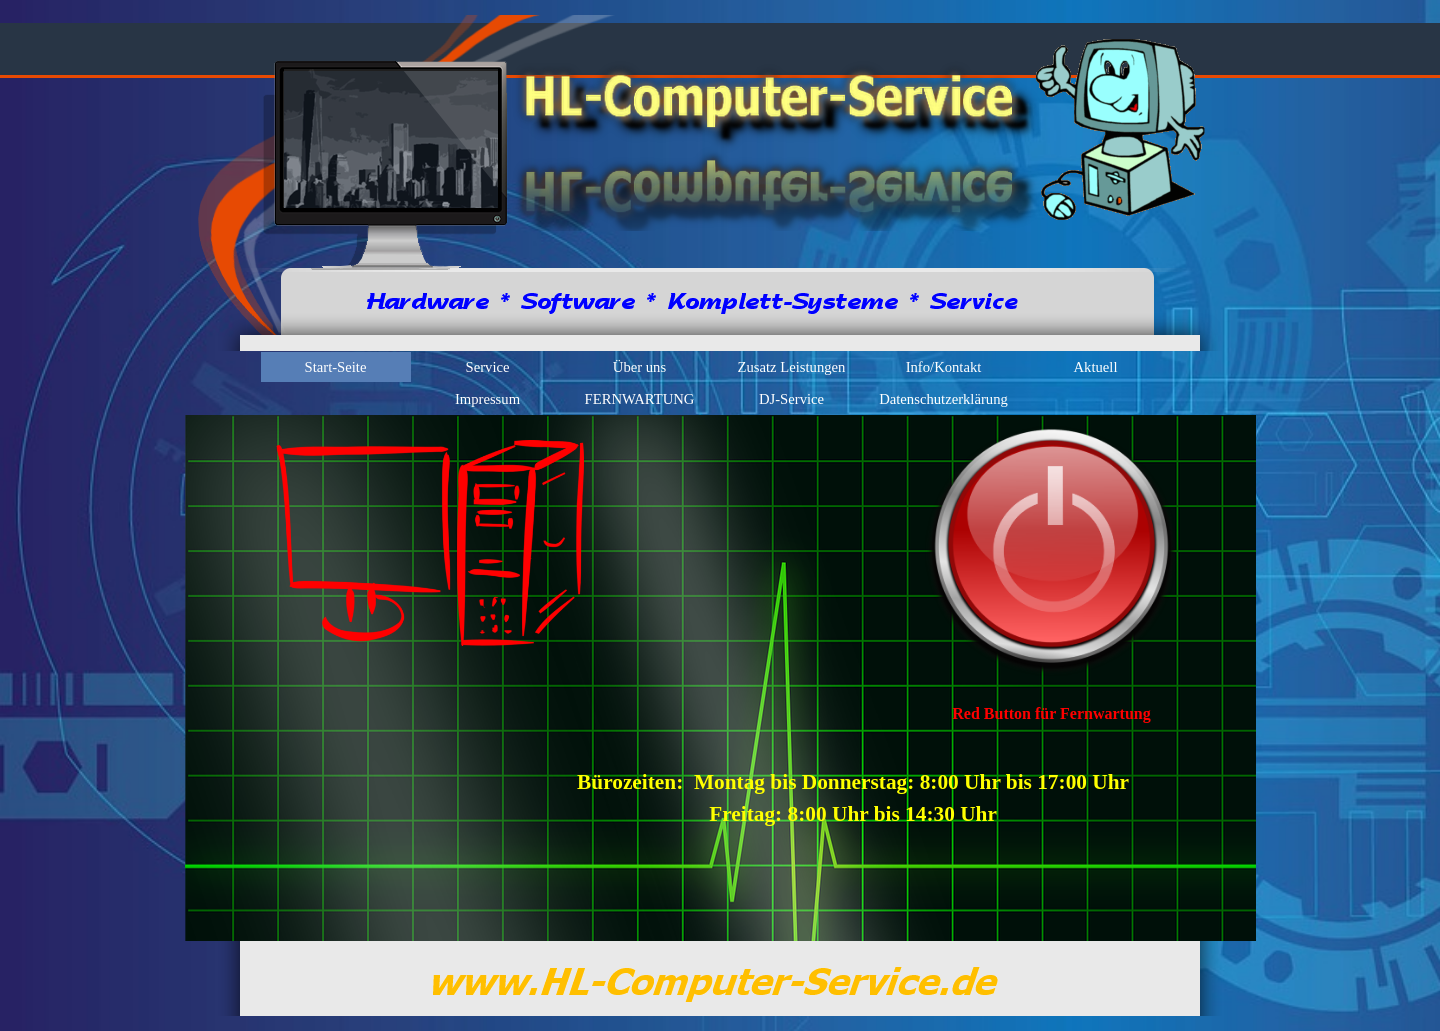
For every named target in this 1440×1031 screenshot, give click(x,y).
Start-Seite (336, 367)
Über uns (639, 367)
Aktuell (1096, 367)
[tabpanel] (1052, 714)
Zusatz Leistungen (792, 367)
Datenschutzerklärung (943, 399)
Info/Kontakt (944, 367)
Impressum (487, 399)
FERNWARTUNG (640, 399)
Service (488, 367)
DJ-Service (791, 399)
